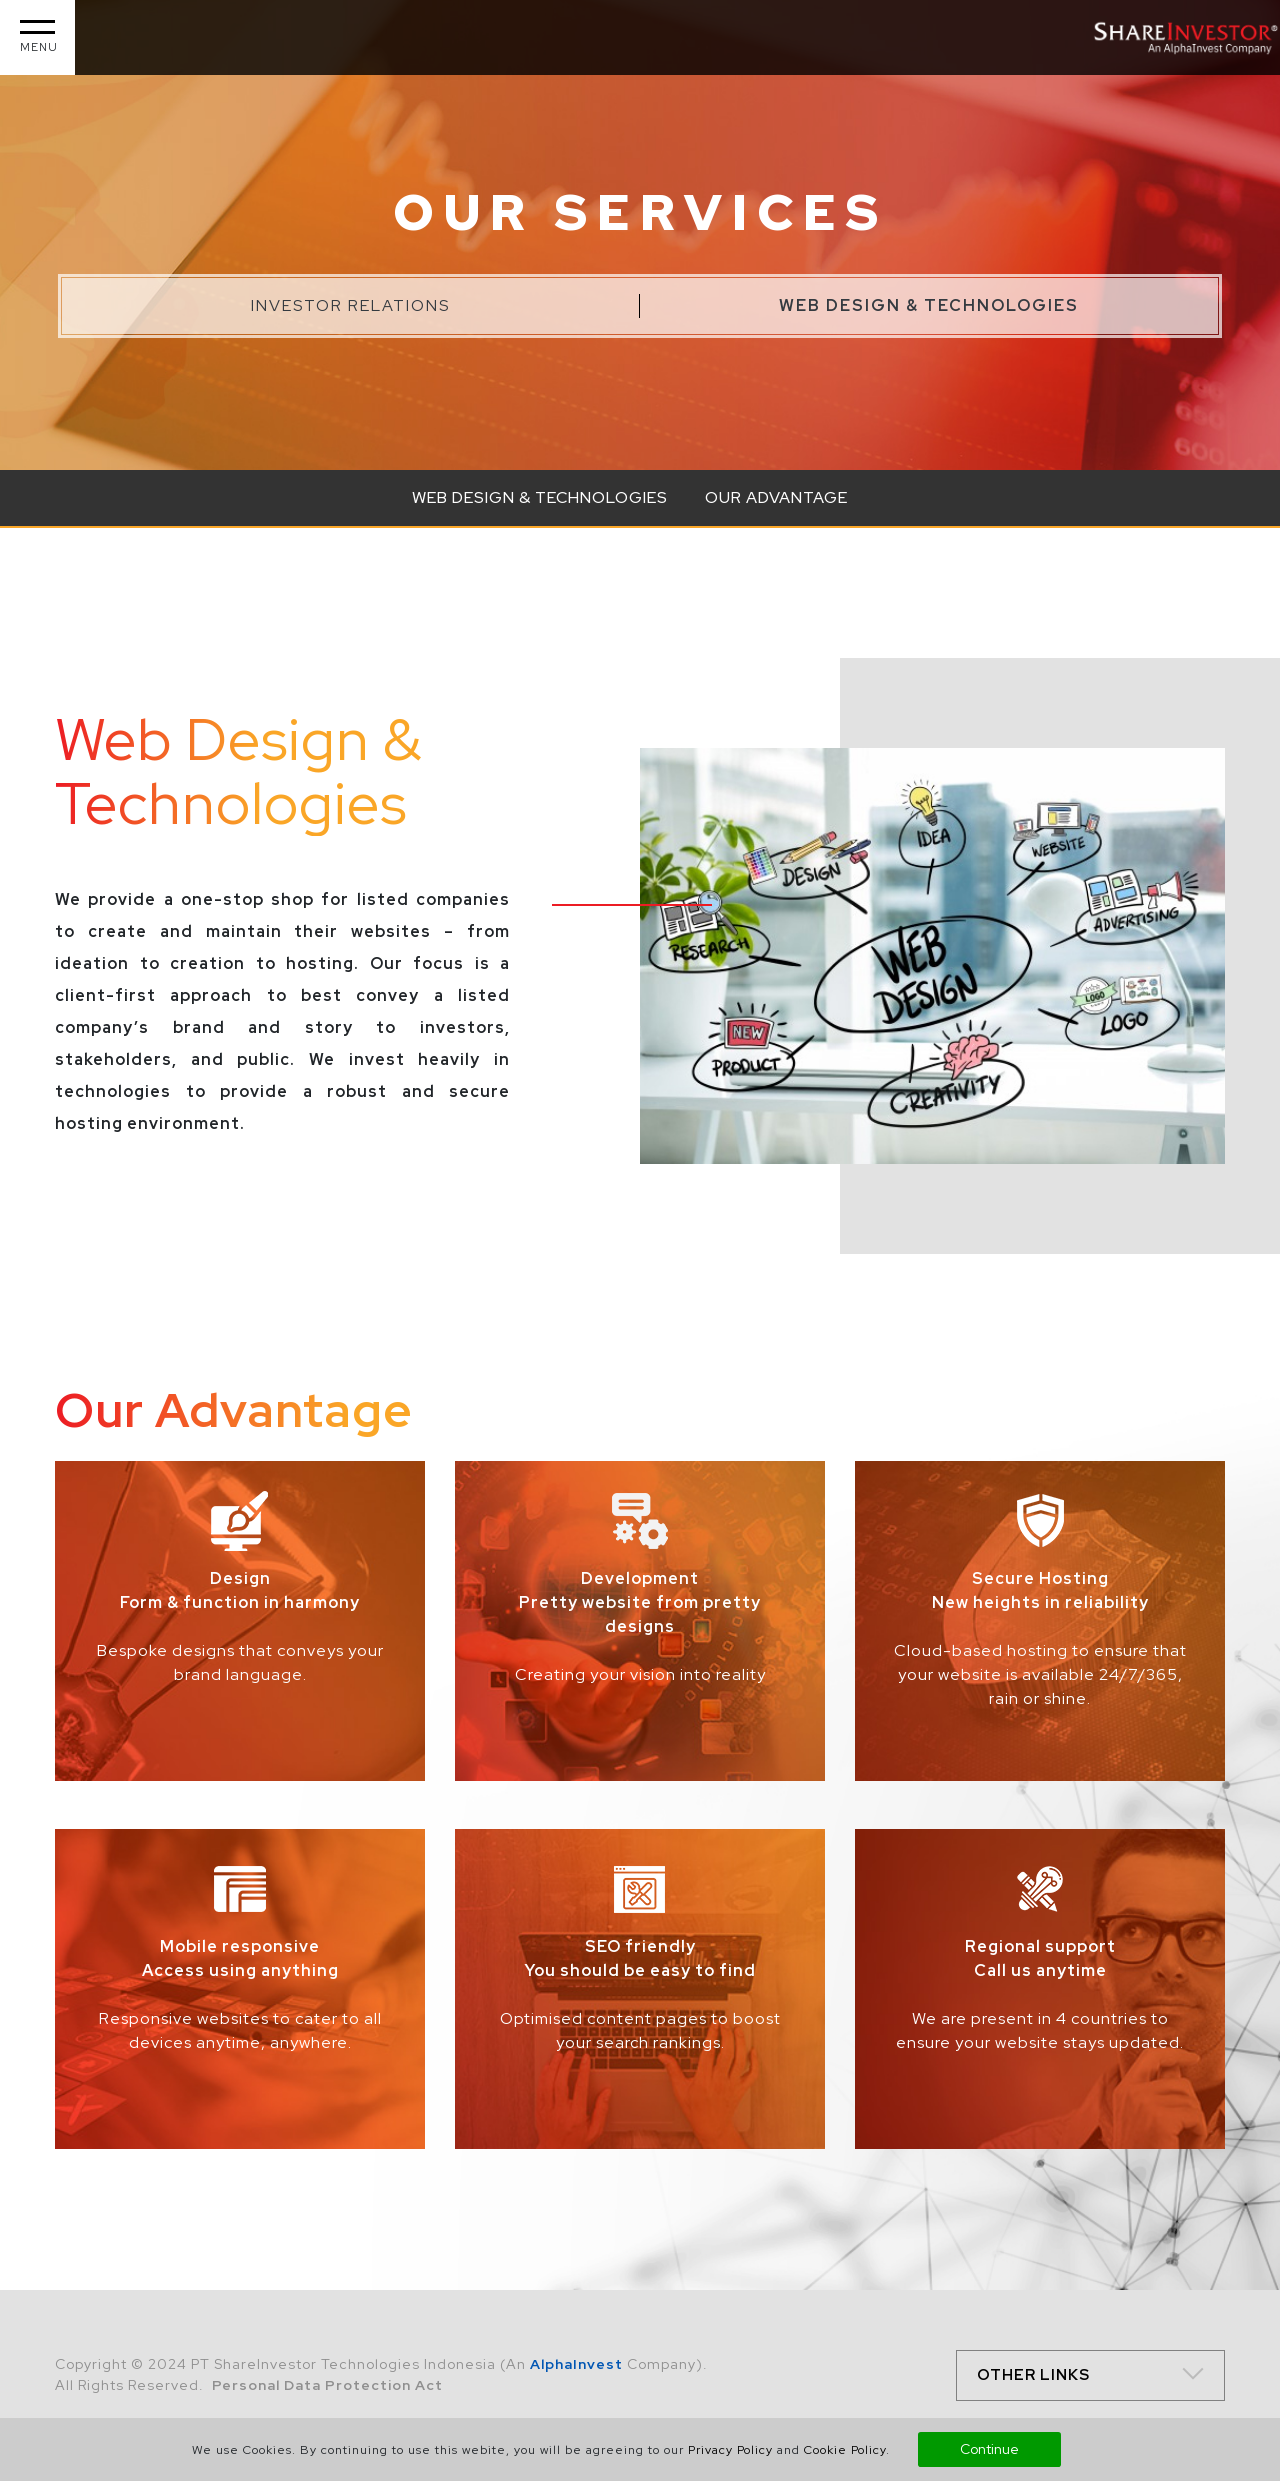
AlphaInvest (576, 2364)
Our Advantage (776, 497)
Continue (989, 2449)
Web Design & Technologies (929, 305)
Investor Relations (350, 305)
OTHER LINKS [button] (1033, 2375)
